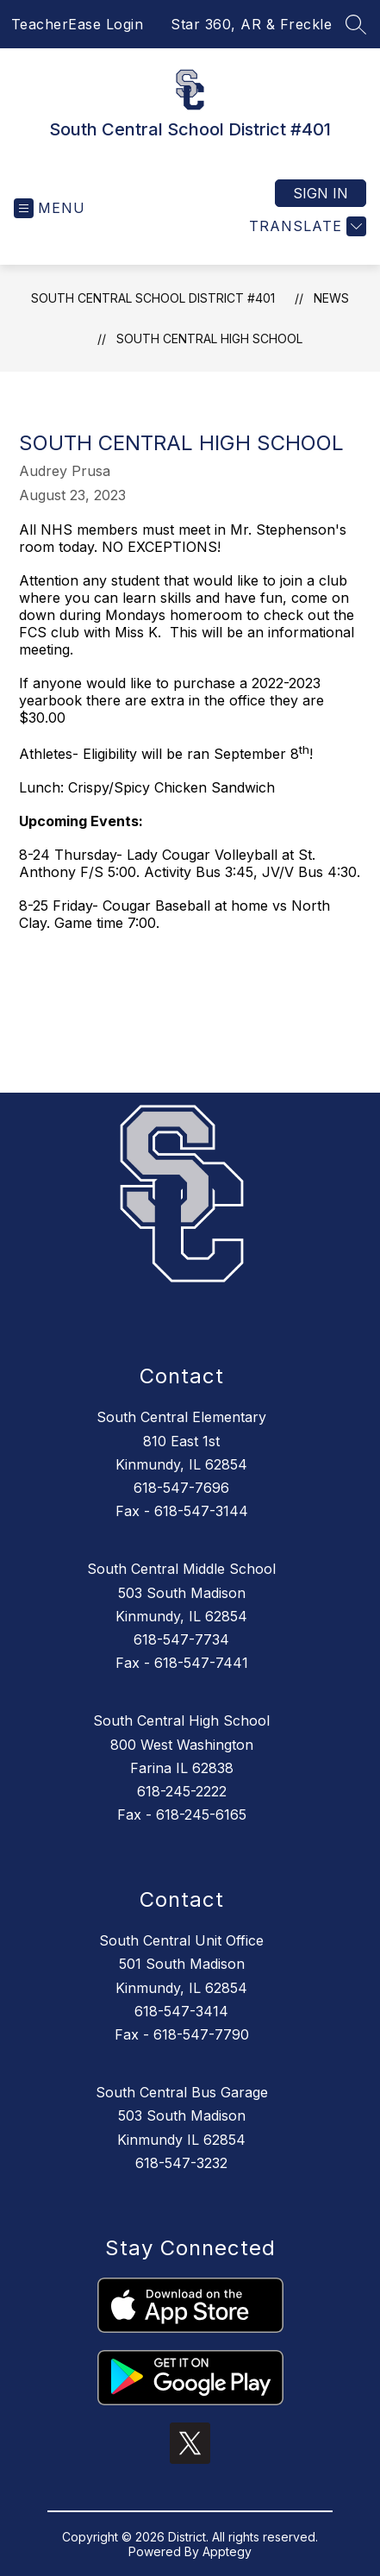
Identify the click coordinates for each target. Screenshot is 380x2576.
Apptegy (227, 2551)
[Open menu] (49, 208)
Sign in (320, 193)
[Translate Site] (305, 226)
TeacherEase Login (77, 24)
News (331, 298)
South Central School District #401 (153, 298)
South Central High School (209, 338)
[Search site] (356, 24)
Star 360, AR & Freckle (251, 24)
